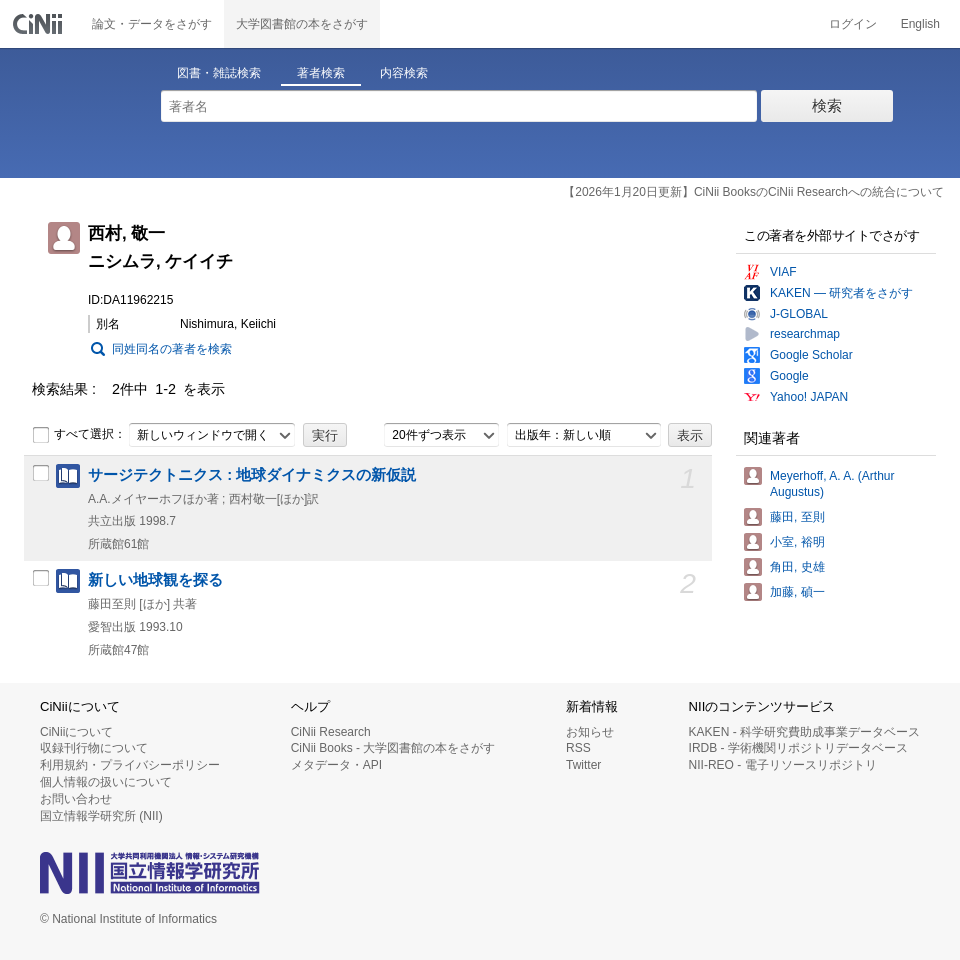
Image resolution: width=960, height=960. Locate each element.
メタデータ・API (336, 765)
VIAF (783, 272)
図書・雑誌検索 (219, 73)
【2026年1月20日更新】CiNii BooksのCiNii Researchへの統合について (753, 192)
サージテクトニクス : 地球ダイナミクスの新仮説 (252, 475)
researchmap (805, 334)
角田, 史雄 (797, 567)
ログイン (853, 24)
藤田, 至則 (797, 517)
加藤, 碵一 (797, 592)
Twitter (583, 765)
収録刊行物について (94, 748)
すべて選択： (79, 435)
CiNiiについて (76, 732)
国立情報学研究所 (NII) (101, 816)
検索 (827, 105)
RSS (578, 748)
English (920, 24)
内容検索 (404, 73)
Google (789, 376)
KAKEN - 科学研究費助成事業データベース (804, 732)
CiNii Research (331, 732)
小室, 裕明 (797, 542)
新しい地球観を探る (155, 580)
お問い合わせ (76, 799)
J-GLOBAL (799, 314)
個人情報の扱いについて (106, 782)
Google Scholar (811, 355)
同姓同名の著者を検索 (172, 349)
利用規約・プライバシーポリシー (130, 765)
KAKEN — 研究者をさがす (841, 293)
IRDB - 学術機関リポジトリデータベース (798, 748)
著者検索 (321, 73)
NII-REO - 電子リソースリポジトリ (783, 765)
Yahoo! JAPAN (809, 397)
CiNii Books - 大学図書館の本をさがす (393, 748)
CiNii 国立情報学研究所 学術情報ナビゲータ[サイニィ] (40, 24)
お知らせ (590, 732)
